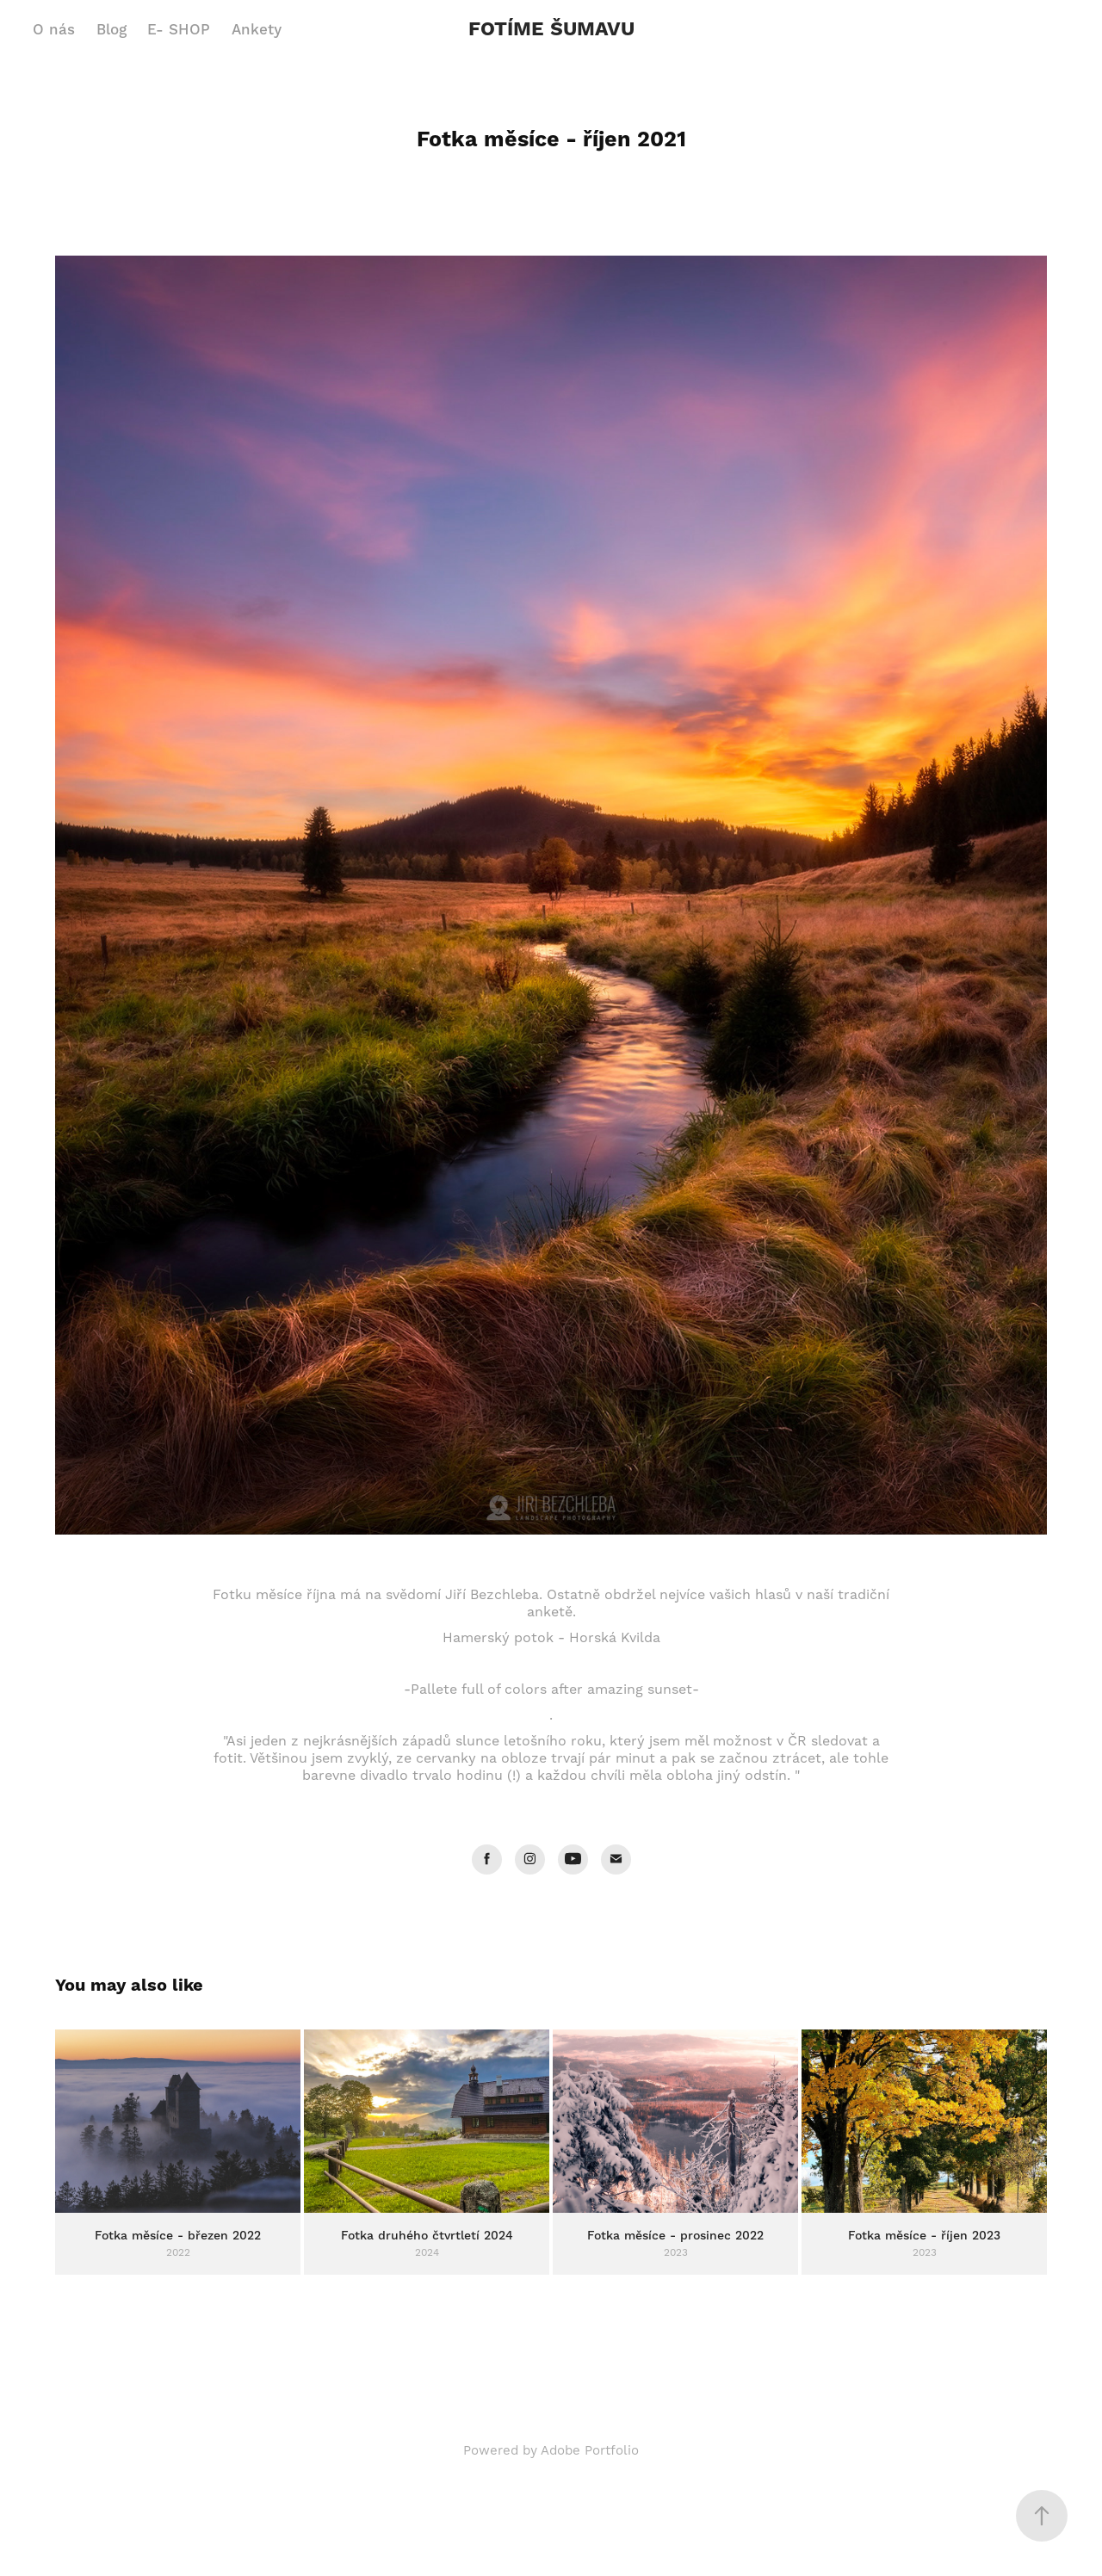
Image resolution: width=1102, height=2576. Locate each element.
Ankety (257, 30)
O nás (54, 30)
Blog (111, 30)
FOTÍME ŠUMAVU (551, 29)
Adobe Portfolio (590, 2451)
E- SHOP (178, 30)
